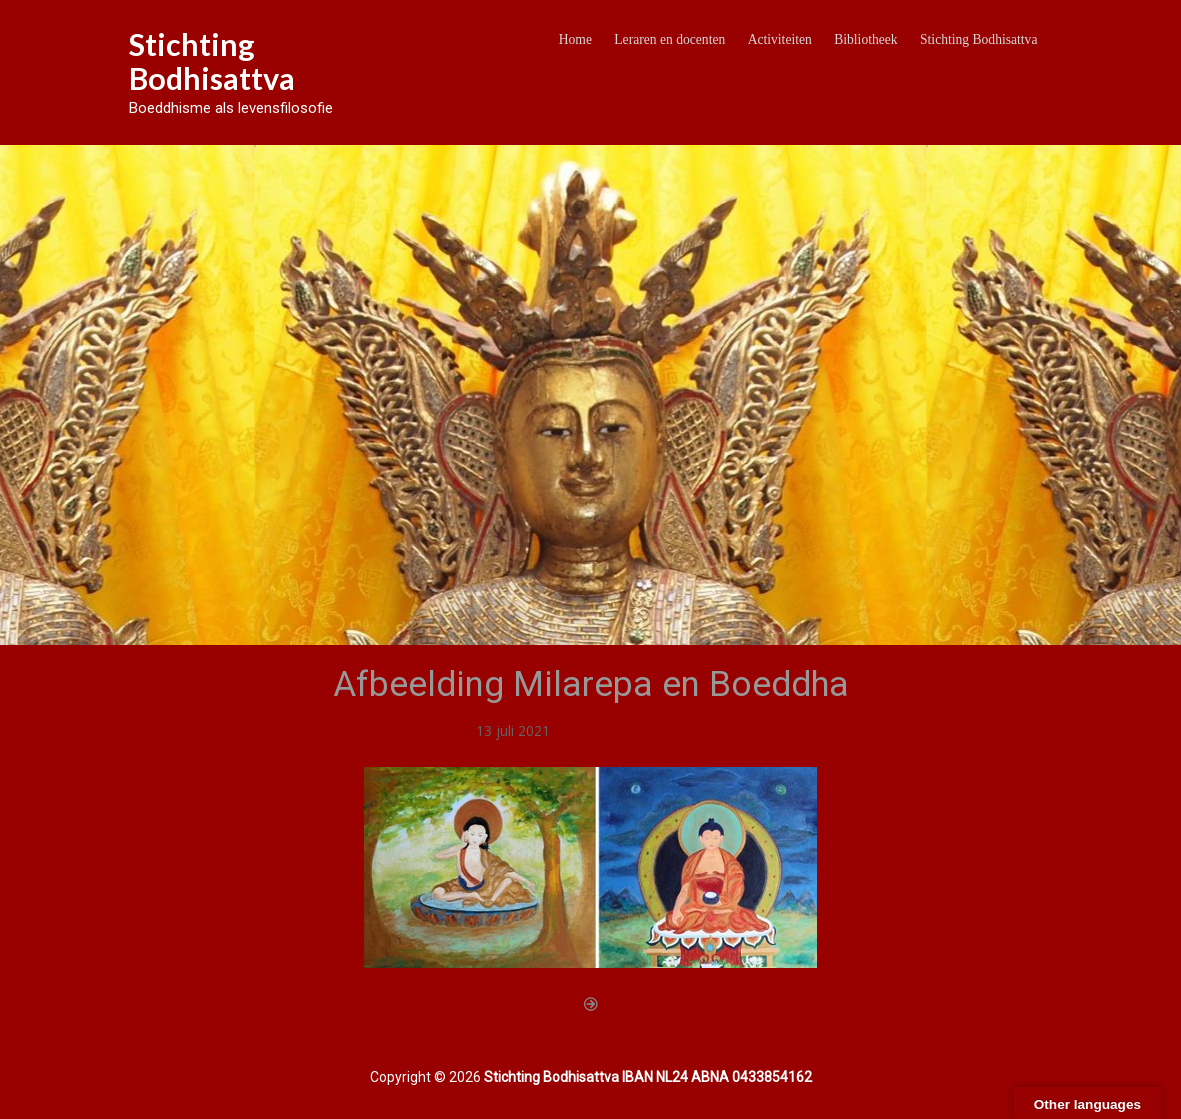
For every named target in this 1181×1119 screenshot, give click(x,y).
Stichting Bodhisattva (212, 61)
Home (575, 39)
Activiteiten (780, 39)
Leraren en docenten (669, 39)
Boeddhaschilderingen (624, 730)
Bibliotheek (865, 39)
